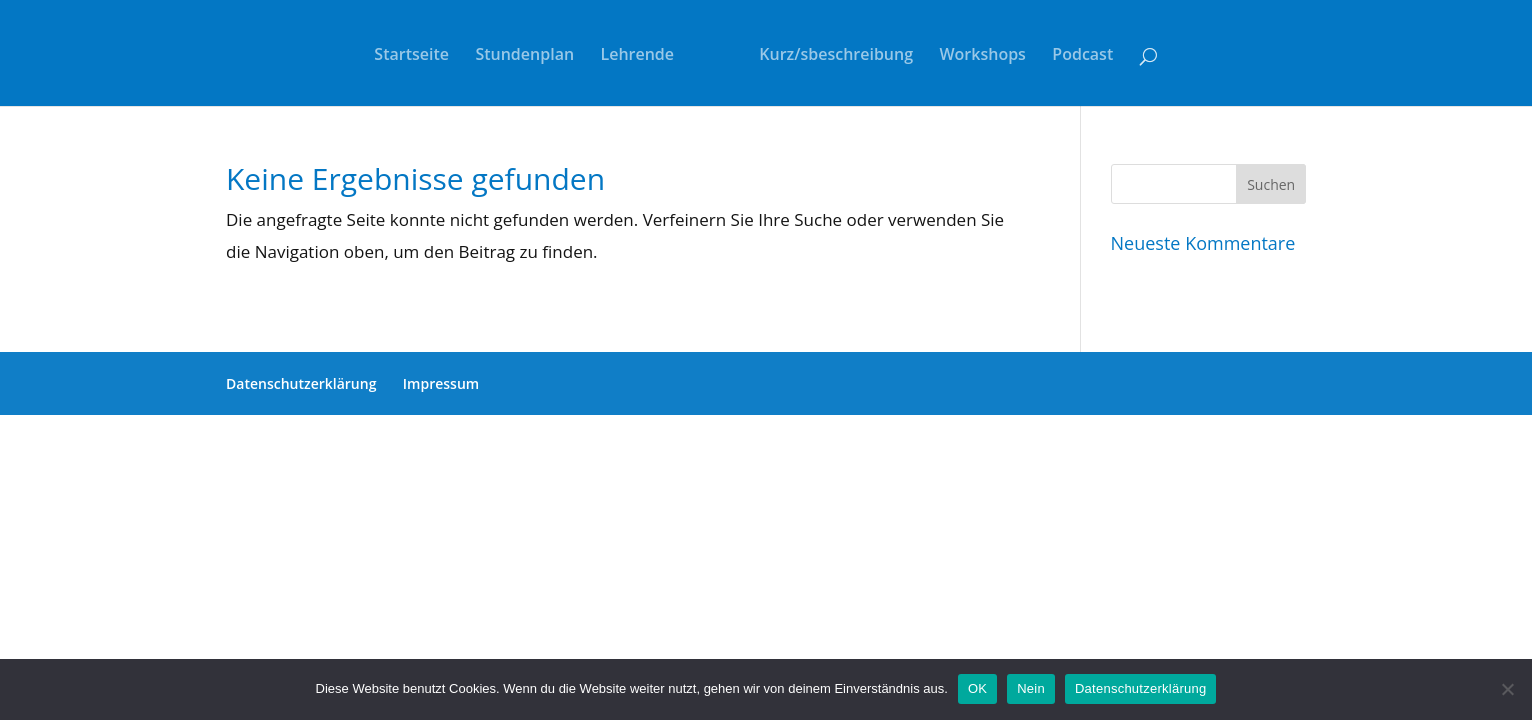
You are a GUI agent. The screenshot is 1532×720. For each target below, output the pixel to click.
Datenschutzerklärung (301, 383)
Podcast (1082, 56)
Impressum (441, 383)
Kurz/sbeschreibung (836, 56)
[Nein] (1507, 689)
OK (977, 688)
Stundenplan (524, 56)
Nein (1031, 688)
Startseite (411, 56)
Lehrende (638, 56)
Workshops (982, 56)
